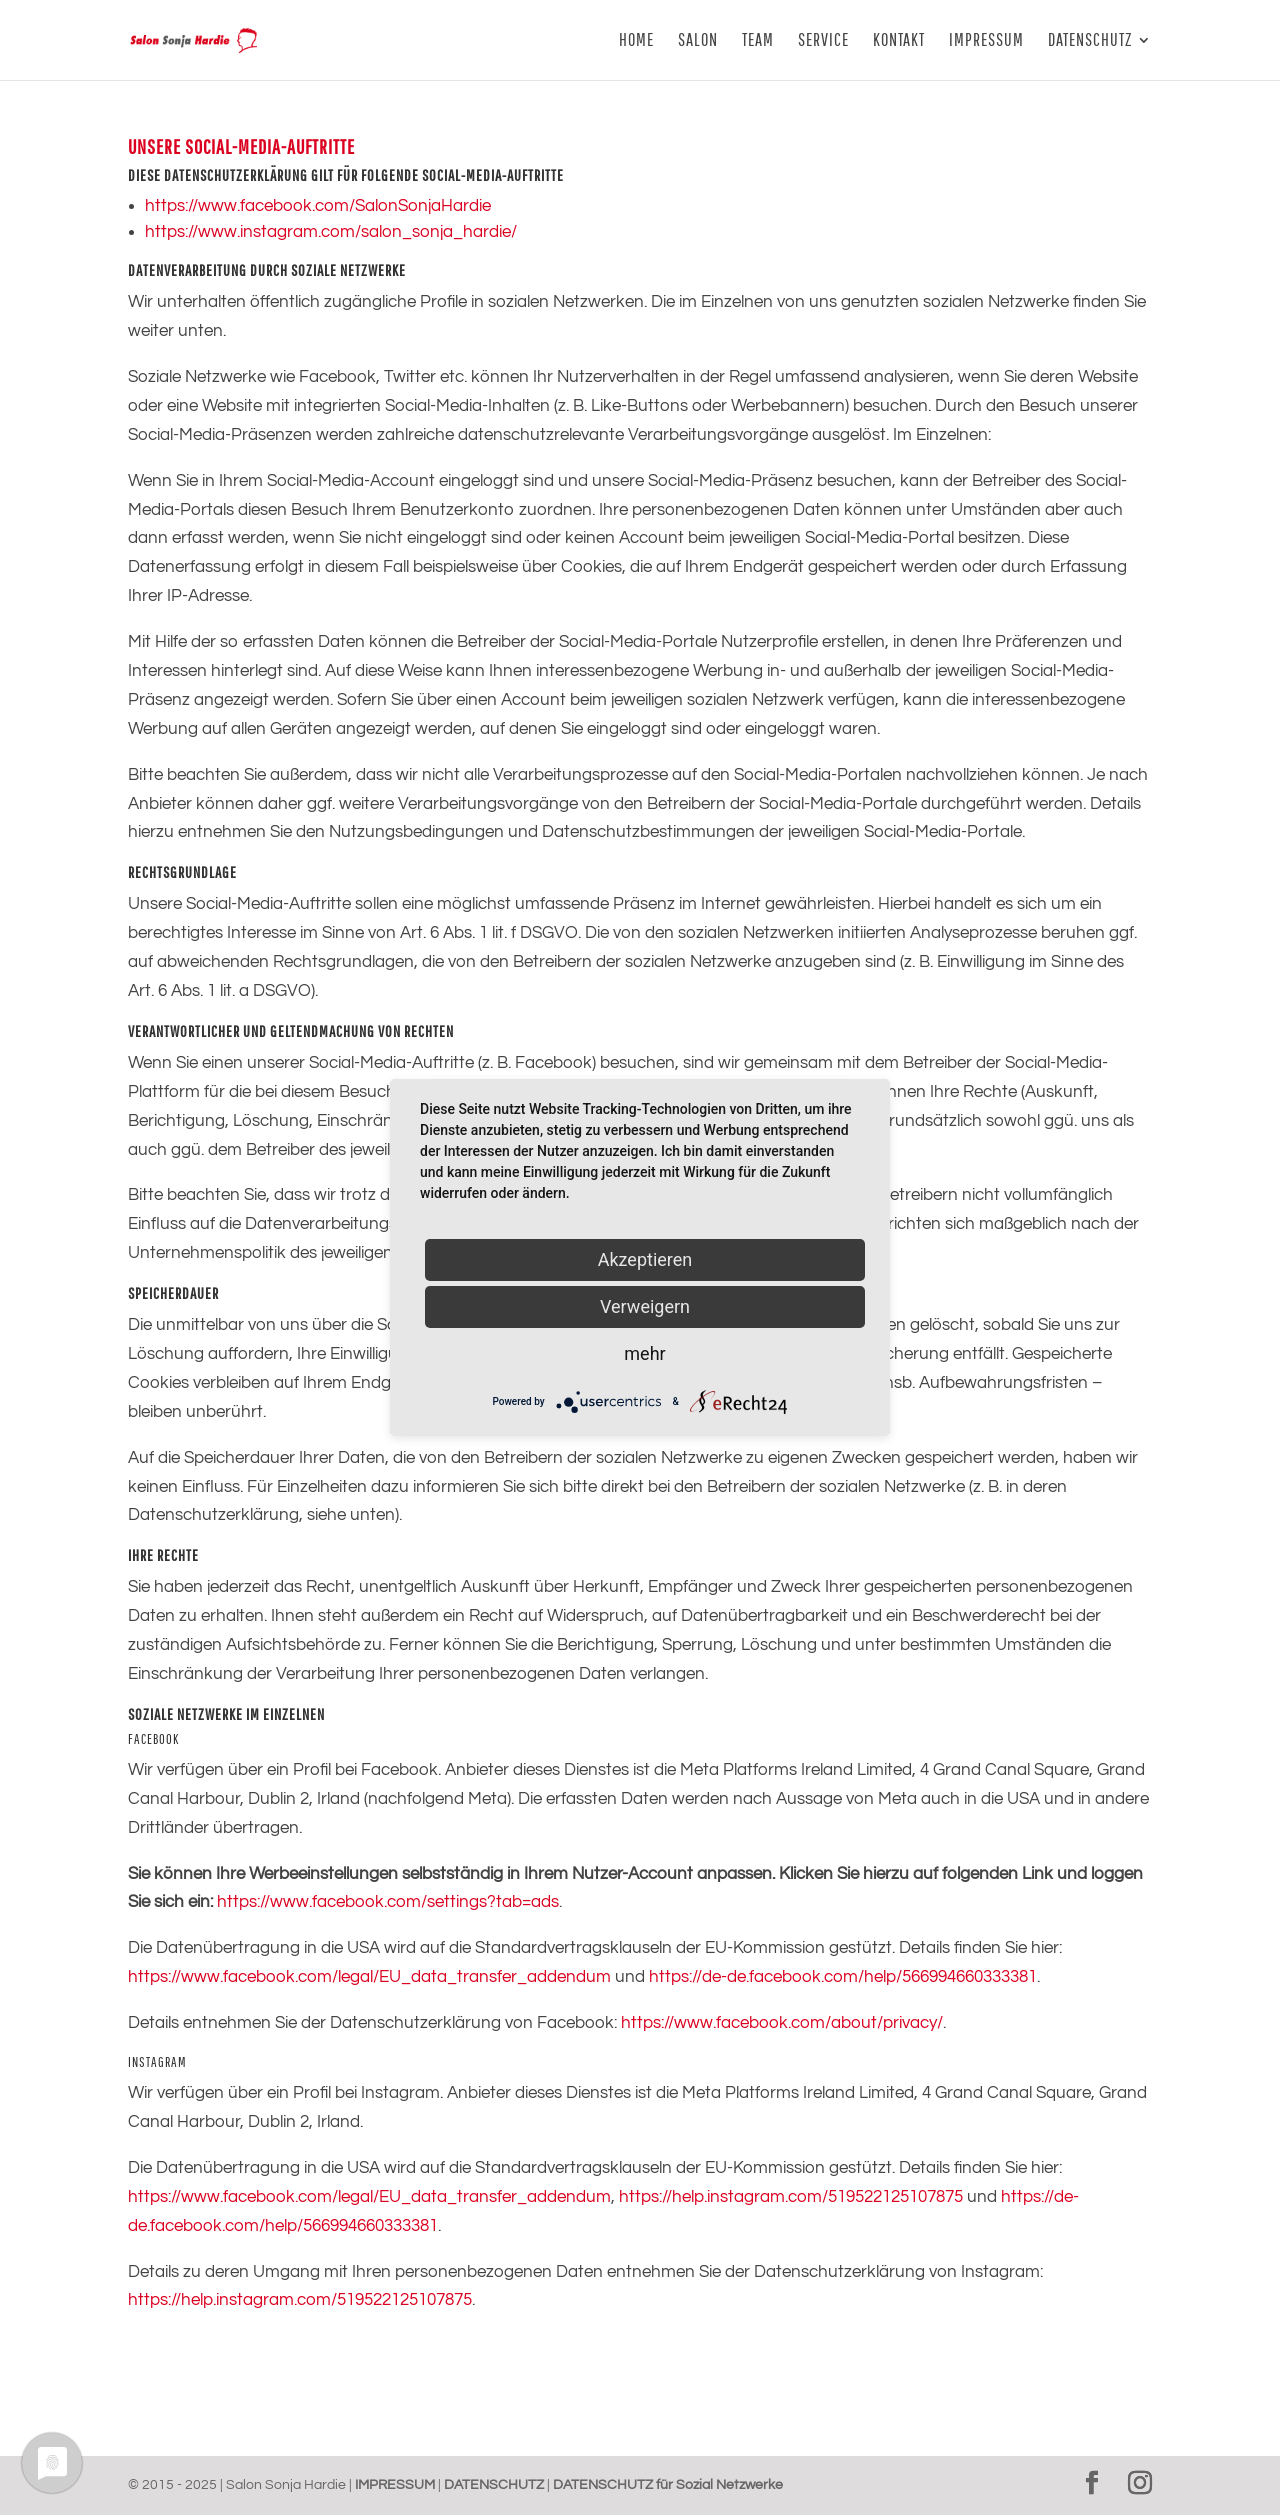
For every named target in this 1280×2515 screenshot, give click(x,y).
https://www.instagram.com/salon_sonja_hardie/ (331, 232)
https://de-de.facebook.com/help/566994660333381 (843, 1977)
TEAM (758, 41)
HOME (636, 41)
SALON (698, 41)
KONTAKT (899, 41)
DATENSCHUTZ (1090, 41)
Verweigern (645, 1306)
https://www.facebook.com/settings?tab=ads (388, 1902)
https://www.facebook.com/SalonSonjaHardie (318, 206)
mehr (644, 1353)
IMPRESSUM (986, 41)
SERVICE (823, 41)
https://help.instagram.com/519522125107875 (791, 2197)
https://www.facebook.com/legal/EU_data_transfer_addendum (369, 1977)
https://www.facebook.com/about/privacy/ (782, 2023)
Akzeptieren (645, 1259)
